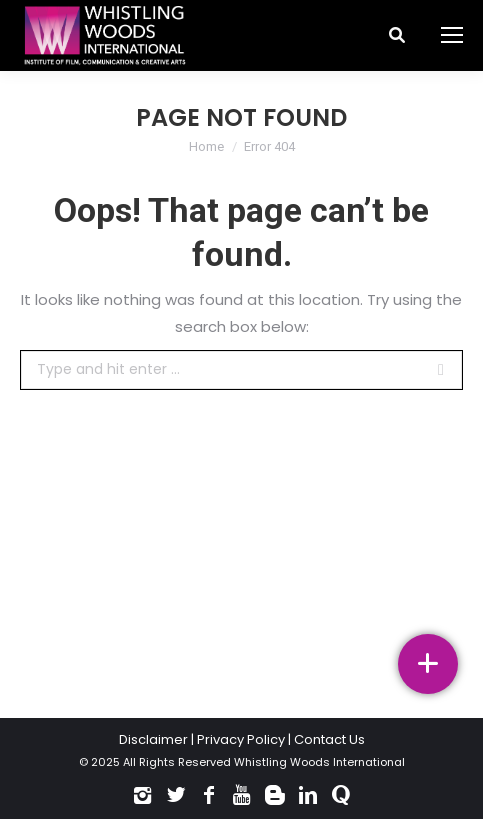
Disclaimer (153, 739)
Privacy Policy (241, 739)
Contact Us (329, 739)
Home (206, 146)
